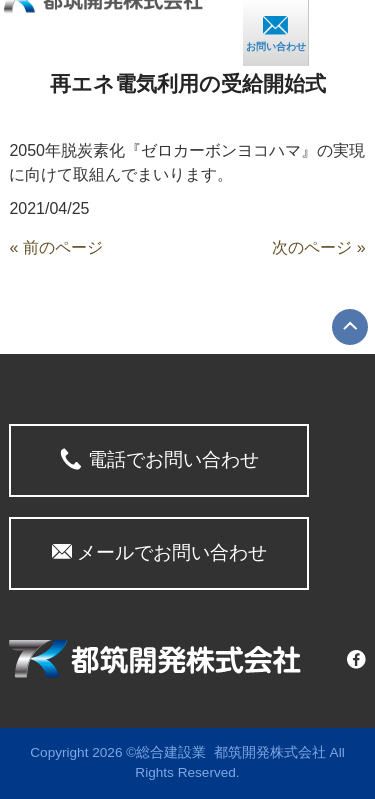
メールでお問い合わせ (159, 552)
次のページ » (318, 247)
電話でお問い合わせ (159, 459)
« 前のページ (55, 247)
